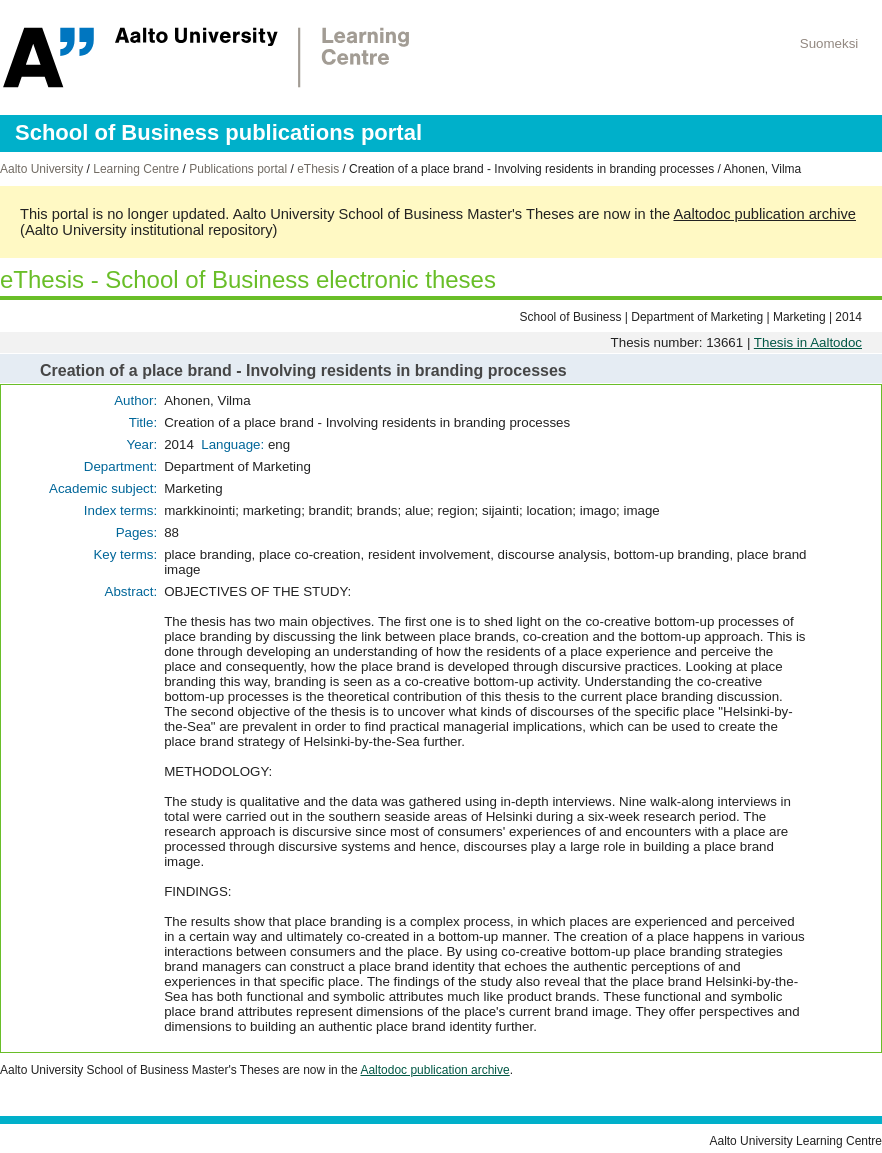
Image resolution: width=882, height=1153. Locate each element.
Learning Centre (136, 169)
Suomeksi (829, 43)
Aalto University (41, 169)
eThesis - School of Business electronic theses (248, 279)
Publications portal (238, 169)
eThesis (318, 169)
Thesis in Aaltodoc (808, 342)
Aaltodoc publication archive (764, 214)
